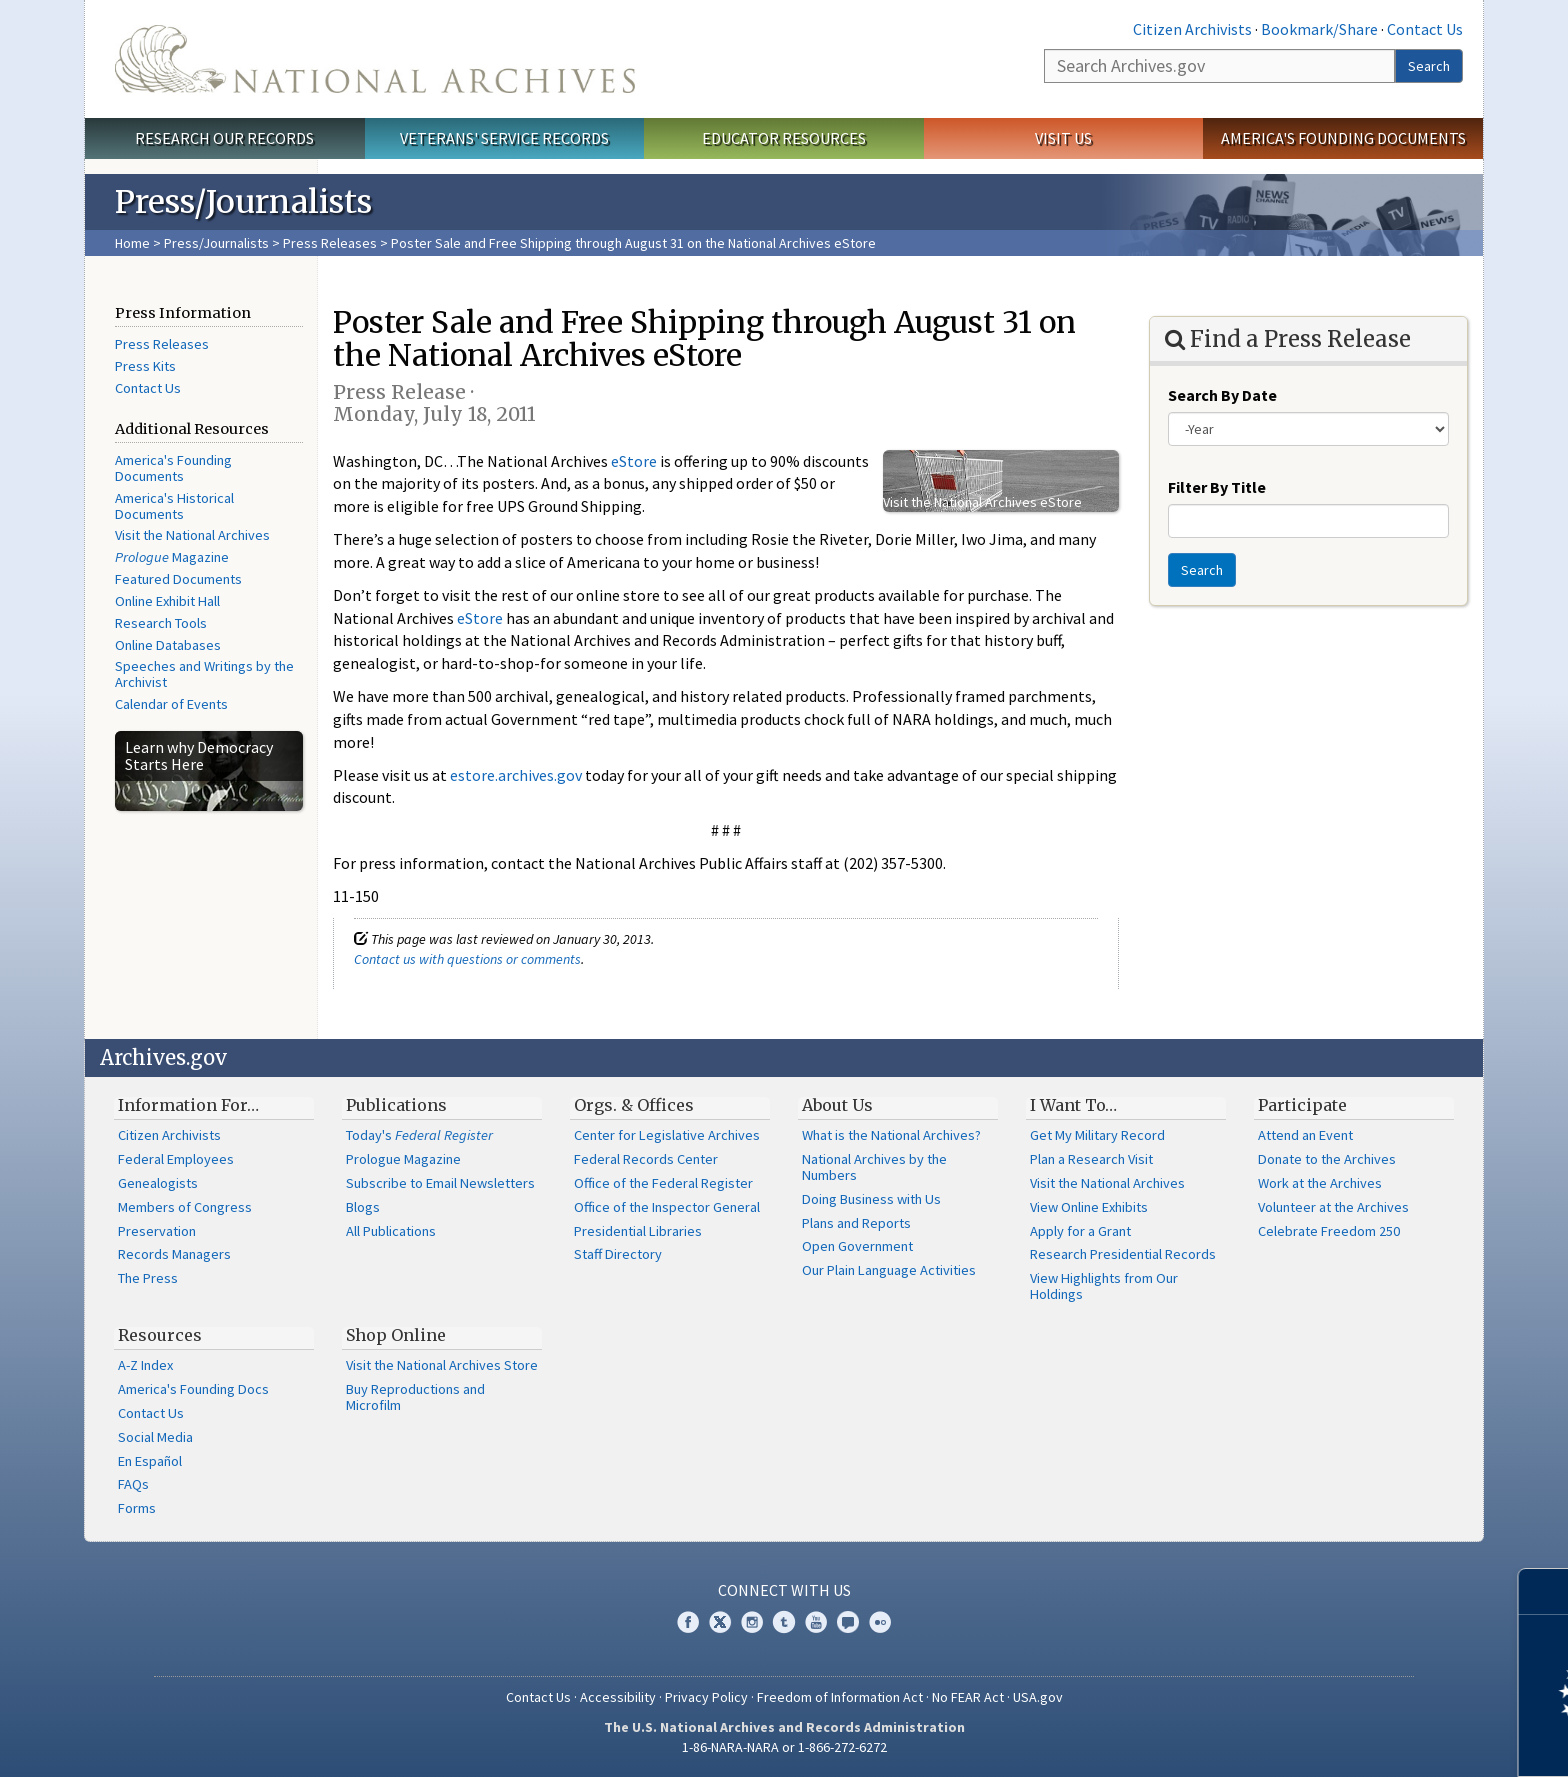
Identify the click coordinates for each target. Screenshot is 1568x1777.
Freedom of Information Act (840, 1697)
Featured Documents (178, 579)
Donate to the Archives (1327, 1159)
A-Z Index (145, 1365)
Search (1429, 66)
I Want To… (1073, 1105)
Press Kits (145, 366)
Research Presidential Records (1123, 1254)
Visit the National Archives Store (442, 1365)
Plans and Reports (856, 1223)
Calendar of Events (171, 704)
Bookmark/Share (1319, 29)
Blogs (363, 1207)
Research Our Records (224, 138)
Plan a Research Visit (1091, 1159)
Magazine (172, 557)
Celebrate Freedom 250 (1329, 1231)
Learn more (1390, 1741)
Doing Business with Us (871, 1199)
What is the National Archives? (891, 1135)
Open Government (857, 1246)
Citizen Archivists (1192, 29)
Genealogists (158, 1183)
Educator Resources (784, 138)
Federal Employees (176, 1159)
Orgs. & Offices (634, 1105)
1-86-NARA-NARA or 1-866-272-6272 (784, 1747)
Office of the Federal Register (663, 1183)
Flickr (880, 1622)
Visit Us (1063, 138)
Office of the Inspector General (667, 1207)
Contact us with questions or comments (467, 959)
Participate (1302, 1105)
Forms (137, 1508)
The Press (148, 1278)
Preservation (157, 1231)
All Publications (391, 1231)
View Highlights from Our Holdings (1104, 1286)
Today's (419, 1135)
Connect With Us (784, 1590)
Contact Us (1425, 29)
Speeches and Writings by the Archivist (204, 674)
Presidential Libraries (638, 1231)
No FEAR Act (968, 1697)
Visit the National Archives (192, 535)
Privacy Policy (706, 1697)
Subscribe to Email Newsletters (440, 1183)
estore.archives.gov (516, 775)
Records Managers (174, 1254)
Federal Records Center (646, 1159)
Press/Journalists (216, 243)
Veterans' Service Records (504, 138)
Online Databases (168, 645)
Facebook (688, 1622)
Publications (396, 1105)
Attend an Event (1305, 1135)
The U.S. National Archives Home (375, 59)
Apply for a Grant (1080, 1231)
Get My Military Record (1097, 1135)
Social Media (155, 1437)
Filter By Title (1217, 487)
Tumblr (784, 1622)
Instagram (752, 1622)
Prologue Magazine (403, 1159)
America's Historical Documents (174, 506)
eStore (634, 461)
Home (132, 243)
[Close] (1544, 1591)
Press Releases (330, 243)
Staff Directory (618, 1254)
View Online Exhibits (1089, 1207)
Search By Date (1222, 395)
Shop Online (396, 1335)
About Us (837, 1105)
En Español (150, 1461)
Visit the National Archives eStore (982, 502)
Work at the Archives (1320, 1183)
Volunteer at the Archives (1333, 1207)
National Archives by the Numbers (874, 1167)
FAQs (133, 1484)
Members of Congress (185, 1207)
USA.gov (1038, 1697)
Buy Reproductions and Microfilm (415, 1397)
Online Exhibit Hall (167, 601)
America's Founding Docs (193, 1389)
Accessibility (618, 1697)
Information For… (188, 1105)
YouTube (816, 1622)
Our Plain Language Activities (889, 1270)
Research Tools (161, 623)
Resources (160, 1335)
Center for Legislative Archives (667, 1135)
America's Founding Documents (1343, 138)
